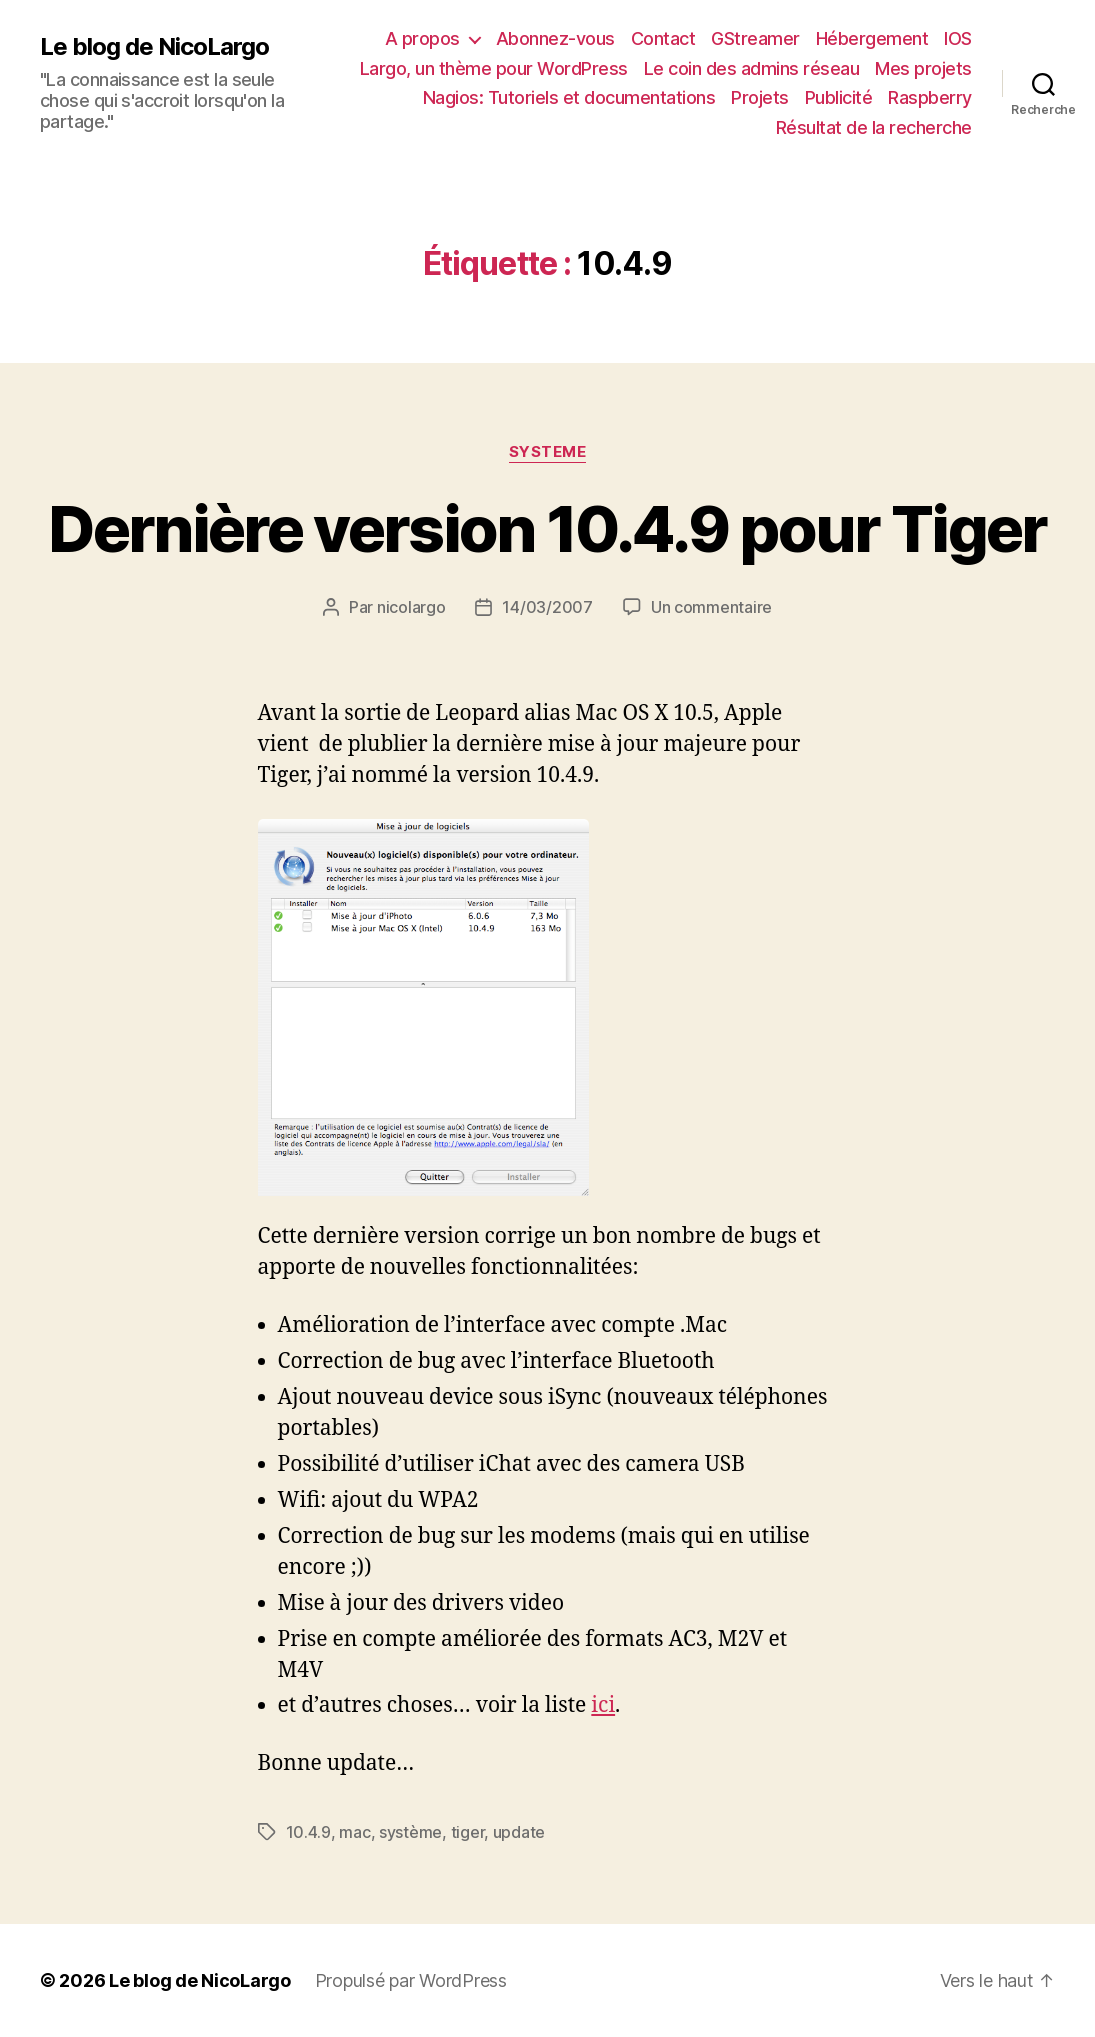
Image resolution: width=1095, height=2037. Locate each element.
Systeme (548, 452)
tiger (468, 1832)
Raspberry (930, 97)
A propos (422, 38)
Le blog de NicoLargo (154, 47)
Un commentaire (711, 607)
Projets (760, 97)
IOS (958, 38)
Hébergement (872, 38)
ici (603, 1705)
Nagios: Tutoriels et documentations (569, 97)
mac (354, 1832)
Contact (663, 38)
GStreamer (755, 38)
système (410, 1832)
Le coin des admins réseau (752, 68)
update (519, 1832)
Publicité (839, 97)
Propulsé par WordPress (411, 1980)
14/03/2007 (547, 607)
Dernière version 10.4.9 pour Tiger (547, 528)
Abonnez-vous (555, 38)
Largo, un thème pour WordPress (494, 68)
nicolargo (411, 607)
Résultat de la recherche (874, 127)
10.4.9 (308, 1832)
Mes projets (923, 68)
